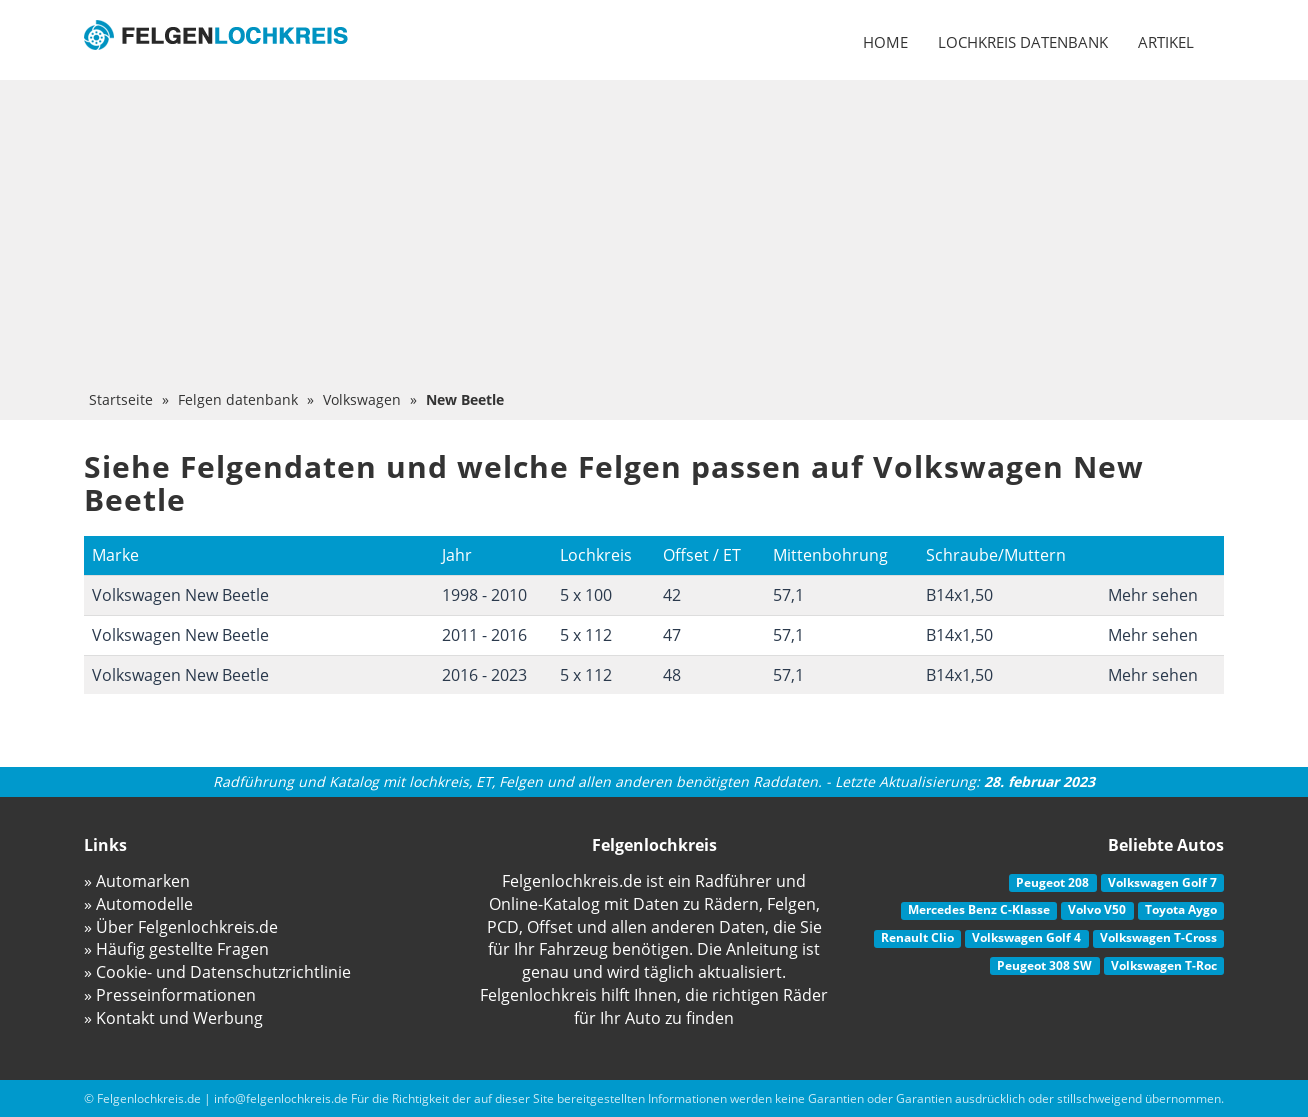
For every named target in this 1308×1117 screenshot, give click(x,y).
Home (885, 42)
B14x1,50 (959, 595)
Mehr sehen (1153, 595)
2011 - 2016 (484, 635)
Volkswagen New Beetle (180, 595)
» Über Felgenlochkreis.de (181, 927)
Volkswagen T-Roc (1164, 965)
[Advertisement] (654, 240)
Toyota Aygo (1181, 909)
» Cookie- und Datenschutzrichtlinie (217, 972)
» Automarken (137, 881)
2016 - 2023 (484, 675)
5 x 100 (586, 595)
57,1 (788, 595)
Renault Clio (917, 937)
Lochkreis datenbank (1023, 42)
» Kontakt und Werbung (173, 1018)
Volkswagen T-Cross (1158, 937)
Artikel (1166, 42)
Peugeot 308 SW (1044, 965)
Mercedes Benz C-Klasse (979, 909)
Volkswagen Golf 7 (1162, 882)
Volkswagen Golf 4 (1026, 937)
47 (672, 635)
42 (672, 595)
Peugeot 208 (1052, 882)
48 (672, 675)
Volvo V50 (1097, 909)
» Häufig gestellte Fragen (176, 949)
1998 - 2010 (484, 595)
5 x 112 (586, 635)
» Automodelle (138, 904)
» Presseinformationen (170, 995)
